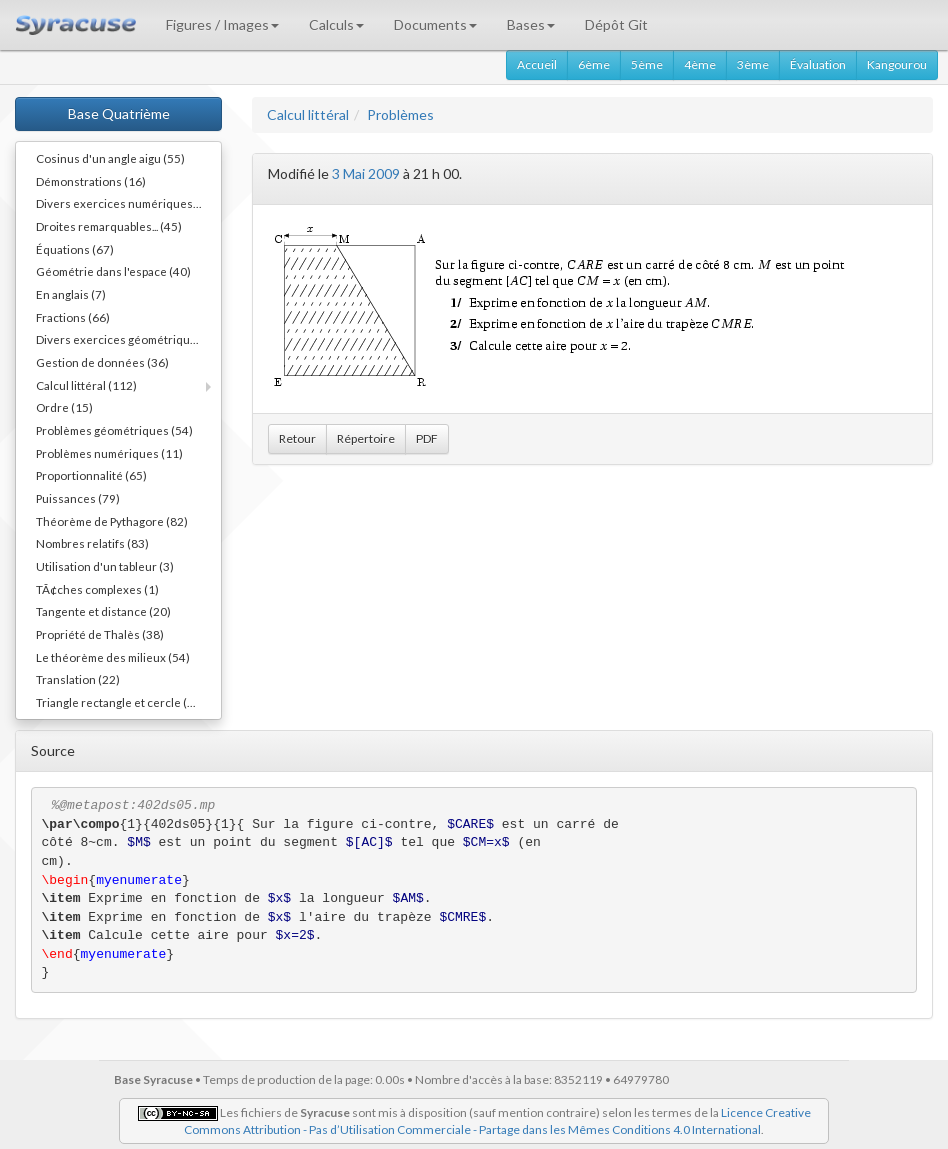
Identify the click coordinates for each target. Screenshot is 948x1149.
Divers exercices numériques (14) (126, 203)
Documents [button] (435, 24)
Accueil (537, 64)
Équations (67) (75, 249)
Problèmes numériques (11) (109, 453)
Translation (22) (78, 679)
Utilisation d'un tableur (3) (105, 566)
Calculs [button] (336, 24)
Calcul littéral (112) (86, 385)
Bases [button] (531, 24)
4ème (700, 64)
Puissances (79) (78, 498)
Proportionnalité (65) (91, 475)
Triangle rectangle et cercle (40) (120, 702)
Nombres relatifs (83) (92, 543)
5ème (647, 64)
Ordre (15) (64, 407)
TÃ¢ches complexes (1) (97, 589)
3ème (753, 64)
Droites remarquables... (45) (109, 226)
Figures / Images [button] (222, 24)
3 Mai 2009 (366, 173)
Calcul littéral (308, 114)
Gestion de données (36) (102, 362)
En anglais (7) (71, 294)
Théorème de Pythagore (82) (112, 521)
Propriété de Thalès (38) (100, 634)
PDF (427, 438)
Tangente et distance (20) (103, 611)
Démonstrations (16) (91, 181)
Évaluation (818, 64)
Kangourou (897, 64)
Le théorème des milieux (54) (113, 657)
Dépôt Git (616, 24)
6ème (594, 64)
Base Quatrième (119, 113)
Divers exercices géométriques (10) (128, 339)
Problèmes (400, 114)
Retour (297, 438)
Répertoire (366, 438)
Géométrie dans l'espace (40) (113, 271)
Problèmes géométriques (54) (114, 430)
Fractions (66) (73, 317)
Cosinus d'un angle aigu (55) (110, 158)
